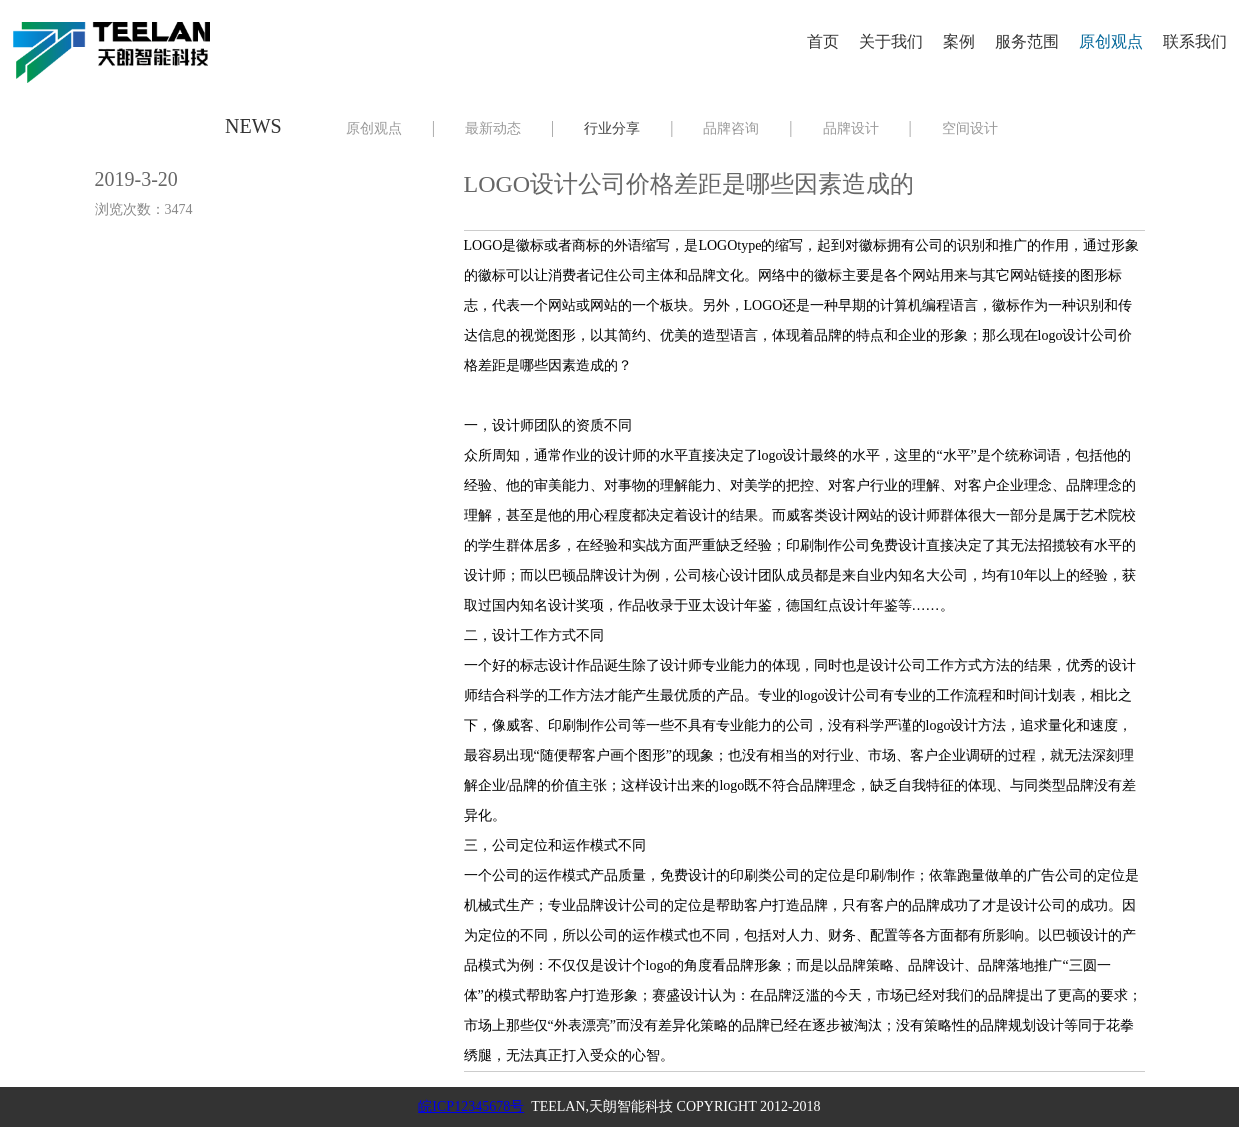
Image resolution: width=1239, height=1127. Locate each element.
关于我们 (891, 41)
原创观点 (1111, 41)
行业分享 (612, 128)
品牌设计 (851, 128)
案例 (959, 41)
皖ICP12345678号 (471, 1106)
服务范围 (1027, 41)
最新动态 (493, 128)
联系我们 (1195, 41)
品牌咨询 (731, 128)
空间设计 (970, 128)
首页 (823, 41)
